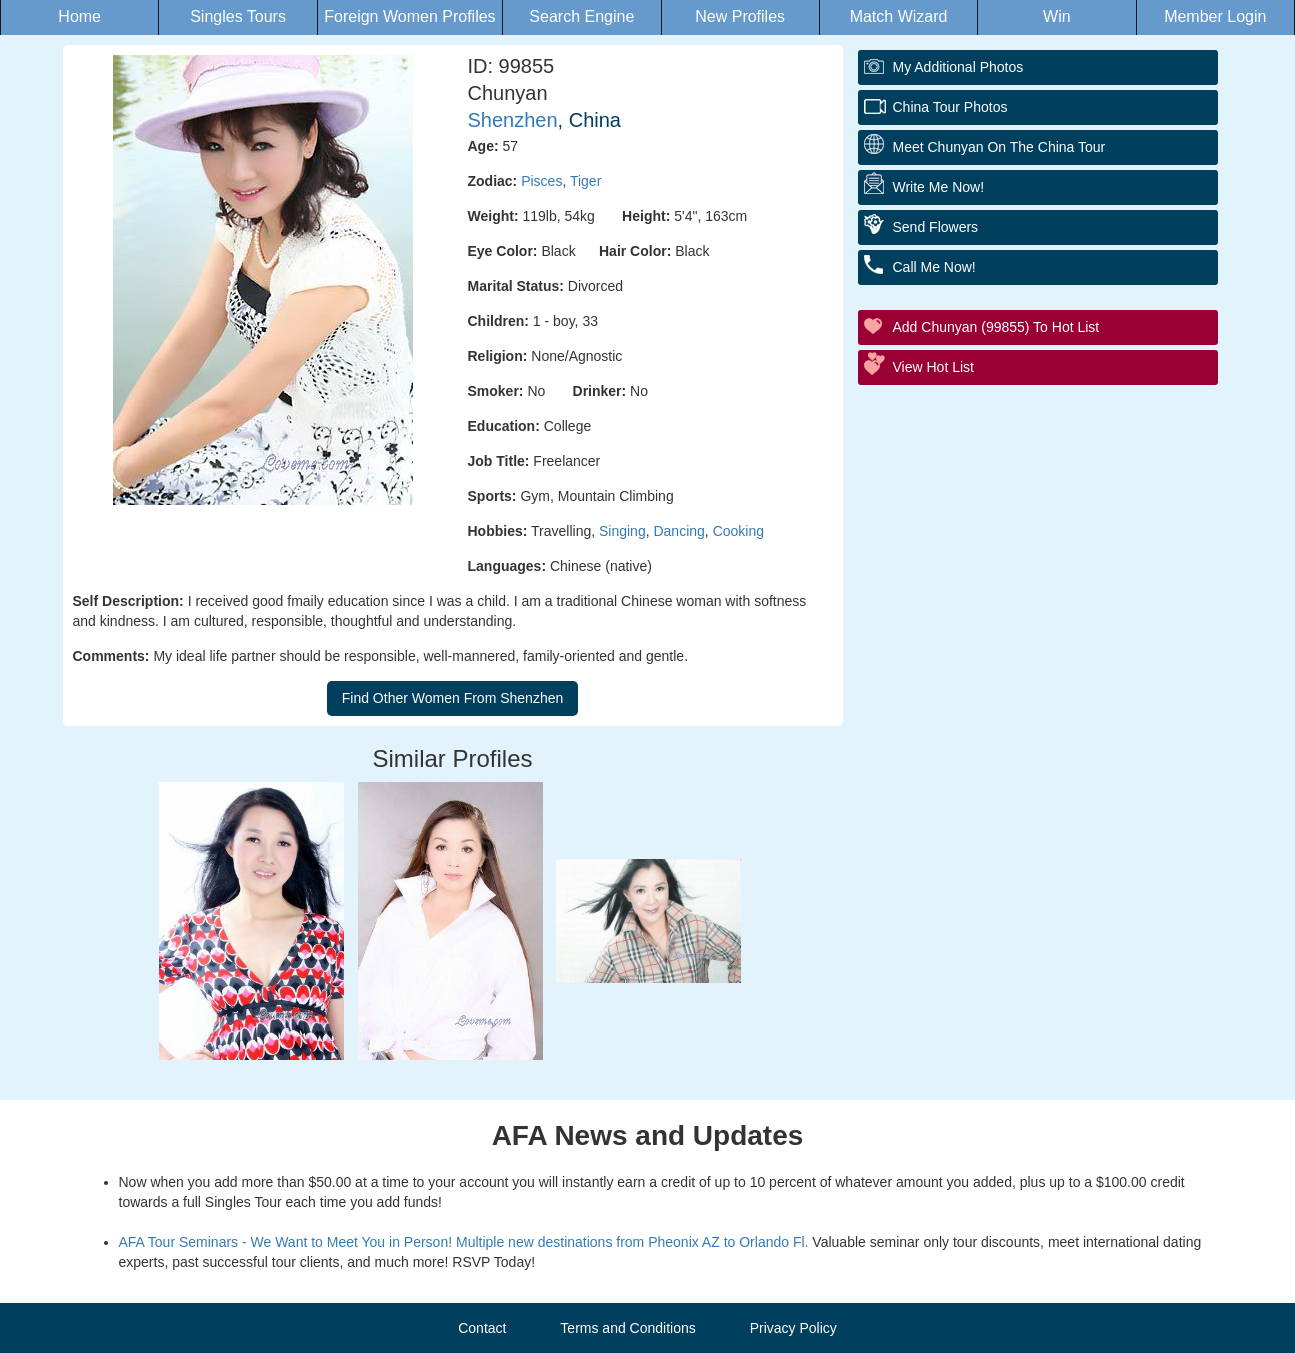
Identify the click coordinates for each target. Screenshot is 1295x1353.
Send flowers (936, 227)
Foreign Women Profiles (409, 16)
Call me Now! (934, 267)
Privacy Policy (793, 1328)
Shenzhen (513, 120)
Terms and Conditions (627, 1328)
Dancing (678, 531)
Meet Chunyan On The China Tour (999, 147)
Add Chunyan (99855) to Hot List (996, 327)
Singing (622, 531)
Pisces (541, 181)
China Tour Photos (950, 107)
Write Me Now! (939, 187)
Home (79, 16)
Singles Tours (238, 16)
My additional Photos (958, 67)
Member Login (1215, 16)
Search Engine (581, 16)
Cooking (738, 531)
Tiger (585, 181)
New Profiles (740, 16)
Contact (482, 1328)
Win (1057, 16)
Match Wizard (899, 16)
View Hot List (933, 367)
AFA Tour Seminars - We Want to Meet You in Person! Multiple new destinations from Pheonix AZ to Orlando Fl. (464, 1242)
